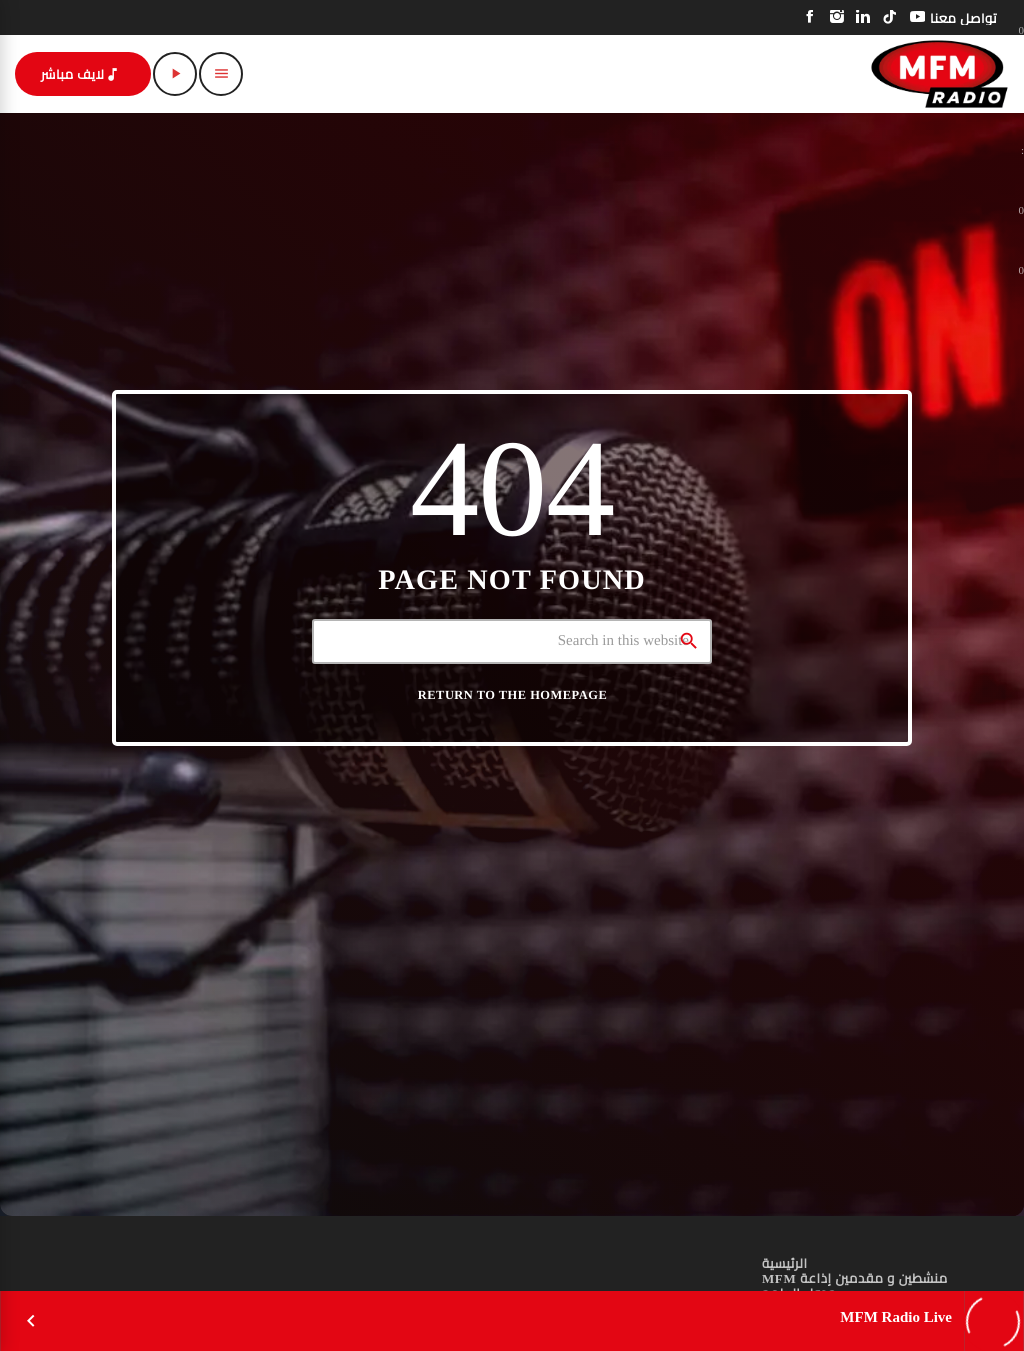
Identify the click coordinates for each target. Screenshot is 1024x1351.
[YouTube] (917, 17)
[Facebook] (810, 17)
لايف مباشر (81, 74)
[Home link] (939, 74)
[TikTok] (890, 17)
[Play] (175, 74)
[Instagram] (837, 17)
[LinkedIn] (863, 17)
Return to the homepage (512, 695)
